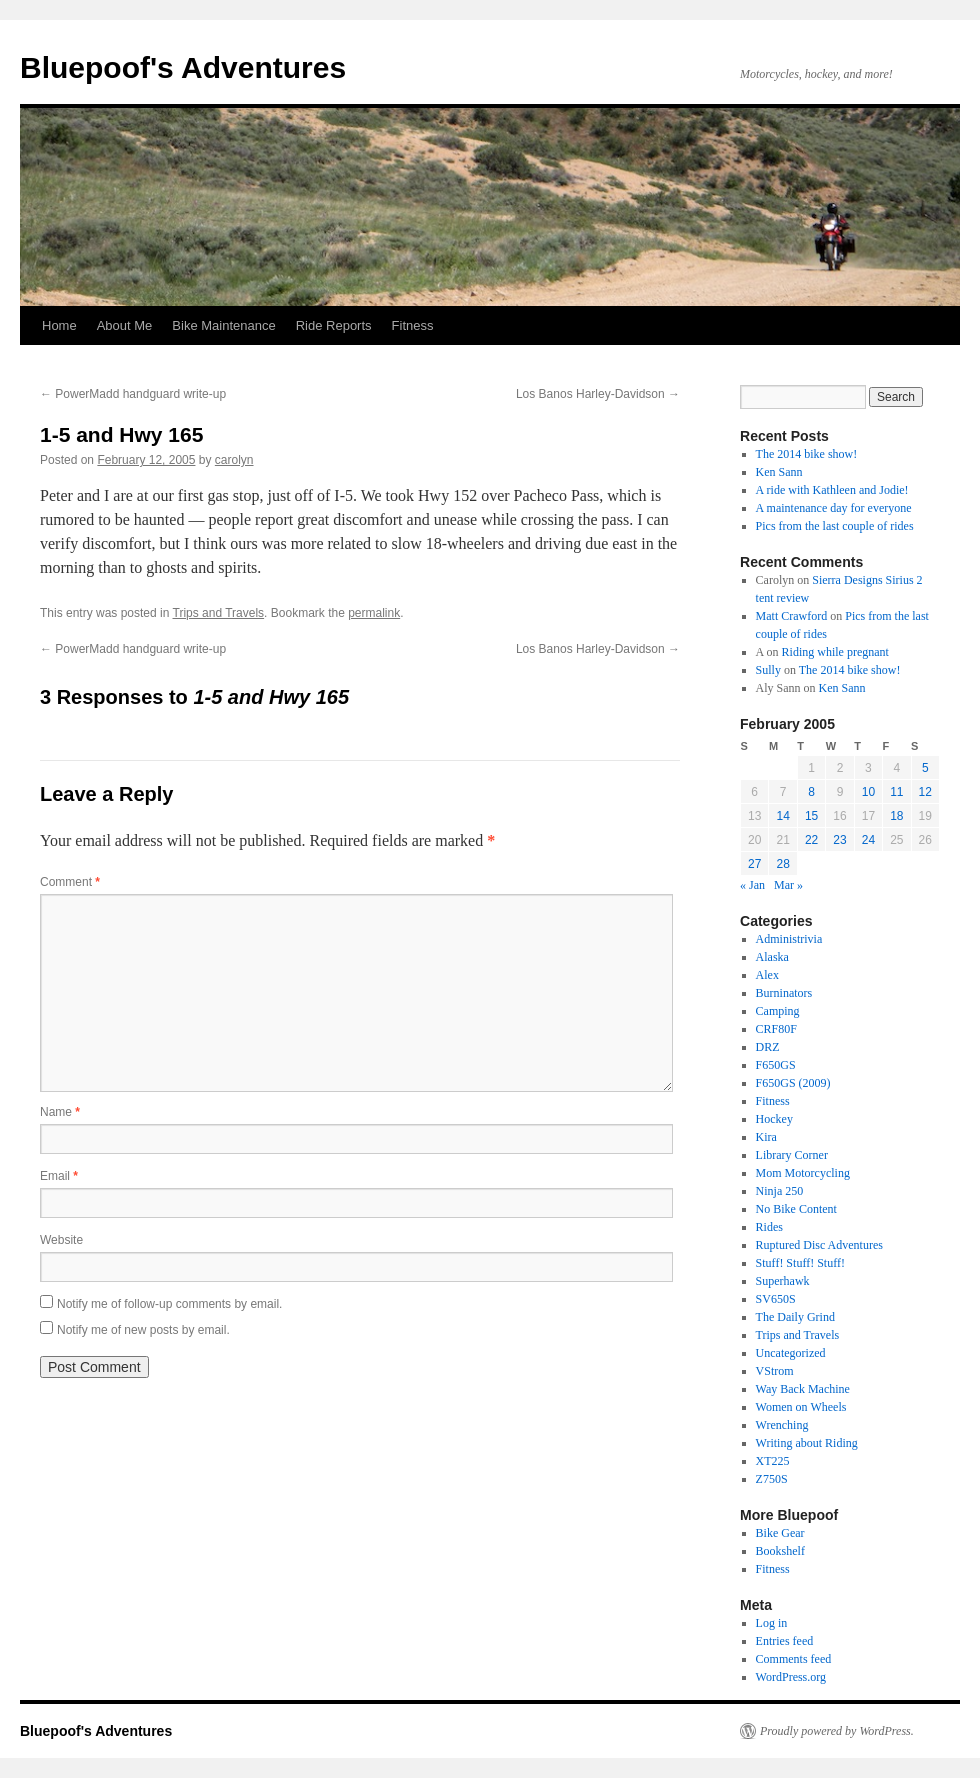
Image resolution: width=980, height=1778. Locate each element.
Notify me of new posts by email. (143, 1330)
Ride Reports (334, 325)
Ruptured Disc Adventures (819, 1245)
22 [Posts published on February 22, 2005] (811, 840)
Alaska (772, 957)
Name (60, 1112)
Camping (778, 1011)
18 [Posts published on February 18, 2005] (896, 816)
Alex (767, 975)
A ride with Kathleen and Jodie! (832, 490)
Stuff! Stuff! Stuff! (800, 1263)
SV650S (776, 1299)
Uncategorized (791, 1353)
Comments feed (794, 1659)
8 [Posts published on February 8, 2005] (811, 792)
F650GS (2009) (793, 1083)
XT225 (773, 1461)
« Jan (752, 885)
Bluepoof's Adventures (183, 67)
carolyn (234, 460)
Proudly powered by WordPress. (837, 1731)
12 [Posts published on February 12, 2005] (925, 792)
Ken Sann (779, 472)
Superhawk (783, 1281)
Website (61, 1240)
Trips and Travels (219, 613)
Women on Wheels (801, 1407)
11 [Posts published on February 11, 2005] (896, 792)
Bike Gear (780, 1533)
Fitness (413, 325)
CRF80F (776, 1029)
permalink (374, 613)
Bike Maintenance (223, 325)
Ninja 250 (780, 1191)
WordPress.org (791, 1677)
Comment (70, 882)
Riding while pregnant (835, 652)
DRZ (768, 1047)
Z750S (772, 1479)
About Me (125, 325)
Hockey (774, 1119)
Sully (768, 670)
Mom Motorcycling (803, 1173)
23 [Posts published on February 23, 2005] (839, 840)
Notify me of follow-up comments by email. (169, 1304)
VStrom (775, 1371)
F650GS (776, 1065)
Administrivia (789, 939)
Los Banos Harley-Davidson (598, 394)
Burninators (784, 993)
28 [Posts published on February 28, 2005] (782, 864)
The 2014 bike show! (807, 454)
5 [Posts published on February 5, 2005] (925, 768)
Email (59, 1176)
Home (59, 325)
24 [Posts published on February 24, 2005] (868, 840)
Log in (772, 1623)
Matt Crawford (792, 616)
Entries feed (785, 1641)
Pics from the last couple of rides (835, 526)
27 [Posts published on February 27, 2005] (754, 864)
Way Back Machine (803, 1389)
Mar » (788, 885)
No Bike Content (796, 1209)
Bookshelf (780, 1551)
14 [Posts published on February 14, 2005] (782, 816)
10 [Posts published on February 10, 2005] (868, 792)
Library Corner (792, 1155)
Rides (769, 1227)
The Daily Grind (795, 1317)
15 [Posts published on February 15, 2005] (811, 816)
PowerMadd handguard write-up (133, 394)
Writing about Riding (807, 1443)
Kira (766, 1137)
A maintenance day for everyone (834, 508)
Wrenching (782, 1425)
